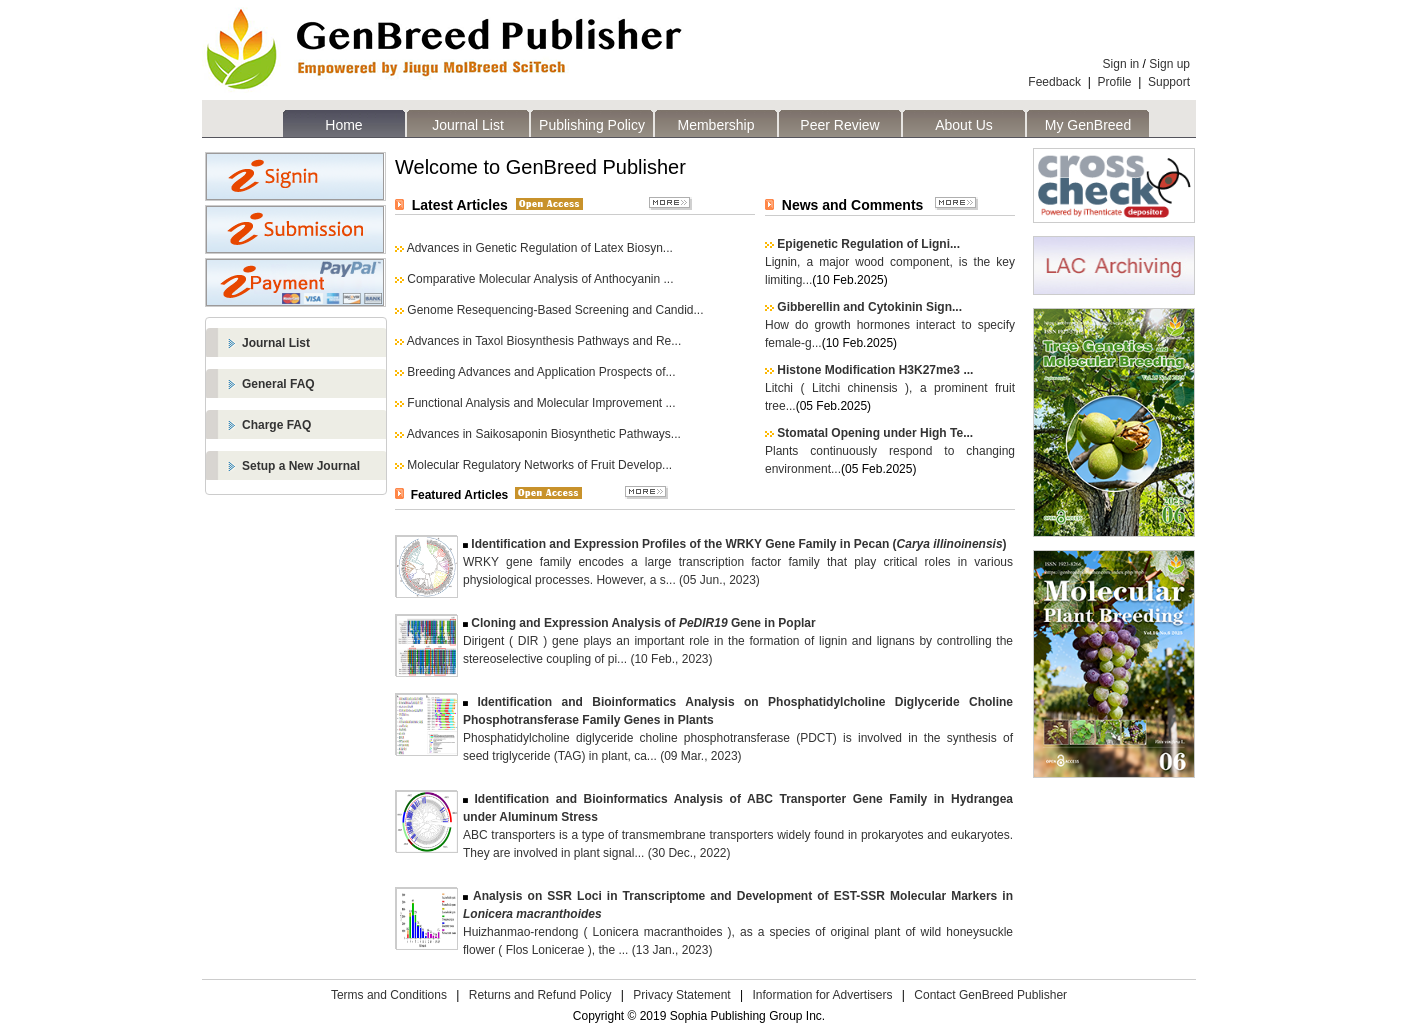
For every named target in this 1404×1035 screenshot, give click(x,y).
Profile (1115, 82)
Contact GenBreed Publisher (990, 995)
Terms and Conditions (389, 995)
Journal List (468, 125)
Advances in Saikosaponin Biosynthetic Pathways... (544, 434)
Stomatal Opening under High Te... (875, 433)
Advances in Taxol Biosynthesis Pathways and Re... (544, 341)
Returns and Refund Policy (540, 995)
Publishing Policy (592, 125)
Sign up (1169, 64)
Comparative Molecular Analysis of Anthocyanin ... (540, 279)
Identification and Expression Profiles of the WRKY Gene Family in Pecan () (738, 544)
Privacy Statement (681, 995)
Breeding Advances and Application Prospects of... (541, 372)
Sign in (1121, 64)
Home (343, 125)
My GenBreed (1088, 125)
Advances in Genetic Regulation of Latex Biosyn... (540, 248)
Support (1169, 82)
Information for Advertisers (822, 995)
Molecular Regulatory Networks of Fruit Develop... (539, 465)
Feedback (1054, 82)
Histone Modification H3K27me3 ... (875, 370)
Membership (715, 125)
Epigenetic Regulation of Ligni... (868, 244)
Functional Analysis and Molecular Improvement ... (541, 403)
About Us (964, 125)
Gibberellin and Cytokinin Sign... (869, 307)
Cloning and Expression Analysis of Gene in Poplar (643, 623)
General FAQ (278, 384)
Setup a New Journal (301, 466)
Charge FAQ (276, 425)
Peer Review (839, 125)
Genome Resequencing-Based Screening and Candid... (555, 310)
